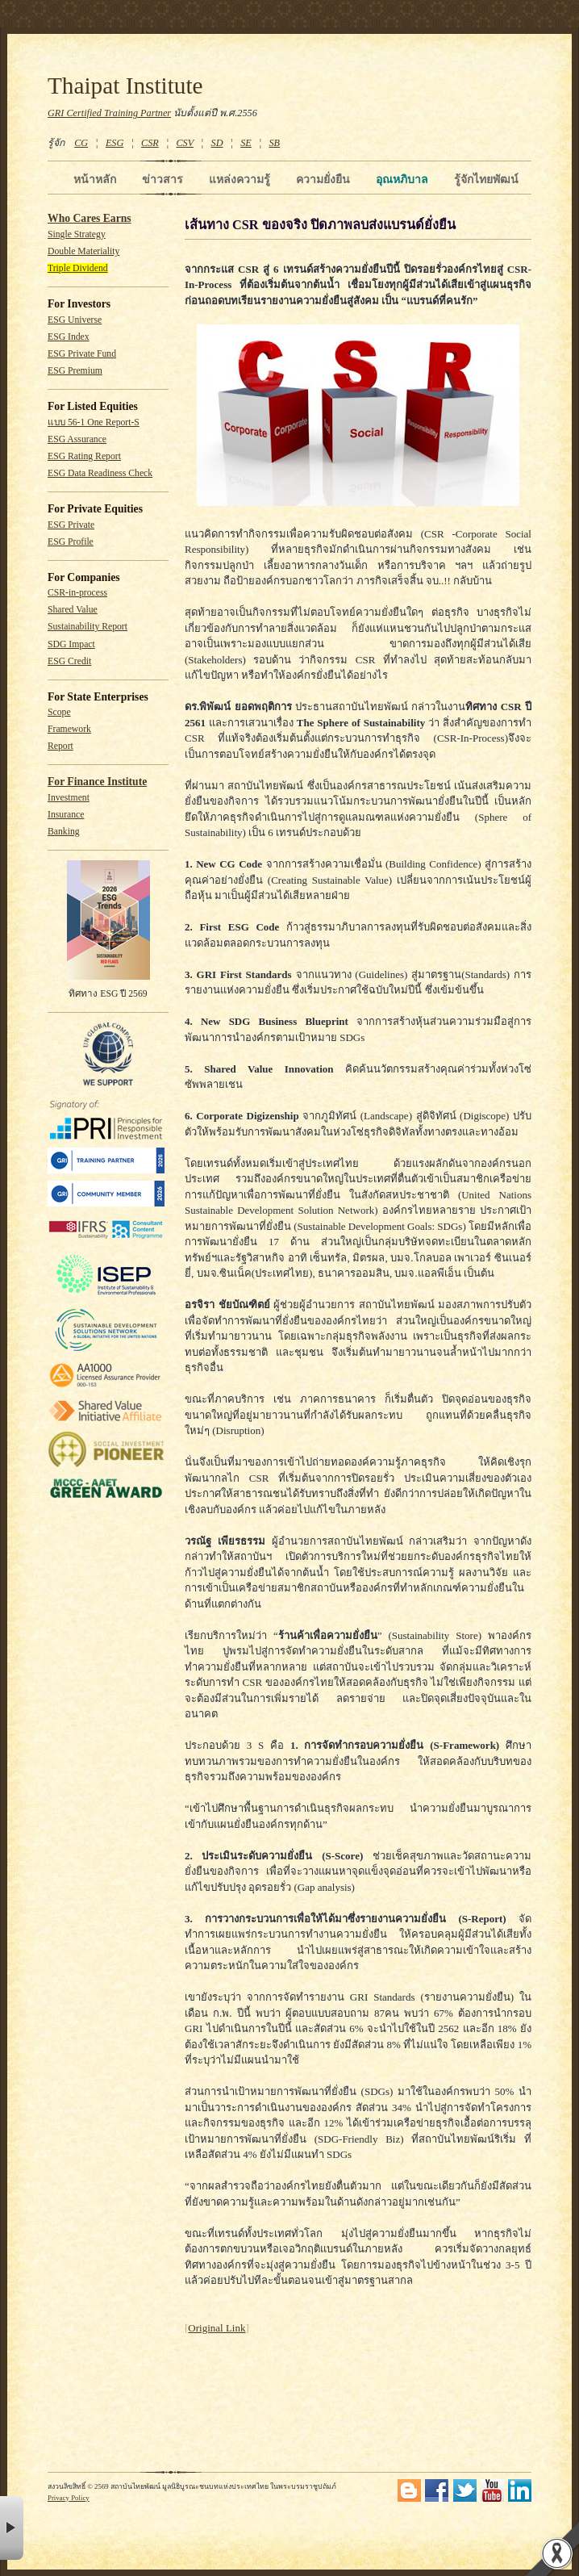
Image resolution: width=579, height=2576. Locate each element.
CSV (185, 142)
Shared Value (73, 609)
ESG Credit (69, 661)
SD (217, 142)
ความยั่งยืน (323, 179)
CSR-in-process (77, 593)
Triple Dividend (78, 268)
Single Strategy (77, 234)
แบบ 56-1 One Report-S (94, 422)
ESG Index (69, 337)
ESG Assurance (77, 439)
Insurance (66, 814)
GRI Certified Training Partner (109, 113)
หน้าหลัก (94, 179)
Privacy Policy (69, 2498)
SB (275, 142)
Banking (64, 831)
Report (60, 746)
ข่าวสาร (162, 179)
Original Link (216, 2328)
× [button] (11, 2528)
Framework (69, 729)
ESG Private (71, 525)
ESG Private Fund (82, 354)
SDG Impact (71, 644)
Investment (69, 797)
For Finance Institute (97, 782)
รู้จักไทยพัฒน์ (486, 179)
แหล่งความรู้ (239, 179)
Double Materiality (83, 251)
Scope (59, 712)
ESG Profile (71, 542)
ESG (114, 142)
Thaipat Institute (125, 85)
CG (81, 142)
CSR (150, 142)
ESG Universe (75, 320)
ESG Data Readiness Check (100, 473)
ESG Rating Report (84, 456)
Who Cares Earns (89, 218)
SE (246, 142)
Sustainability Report (87, 626)
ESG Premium (75, 371)
